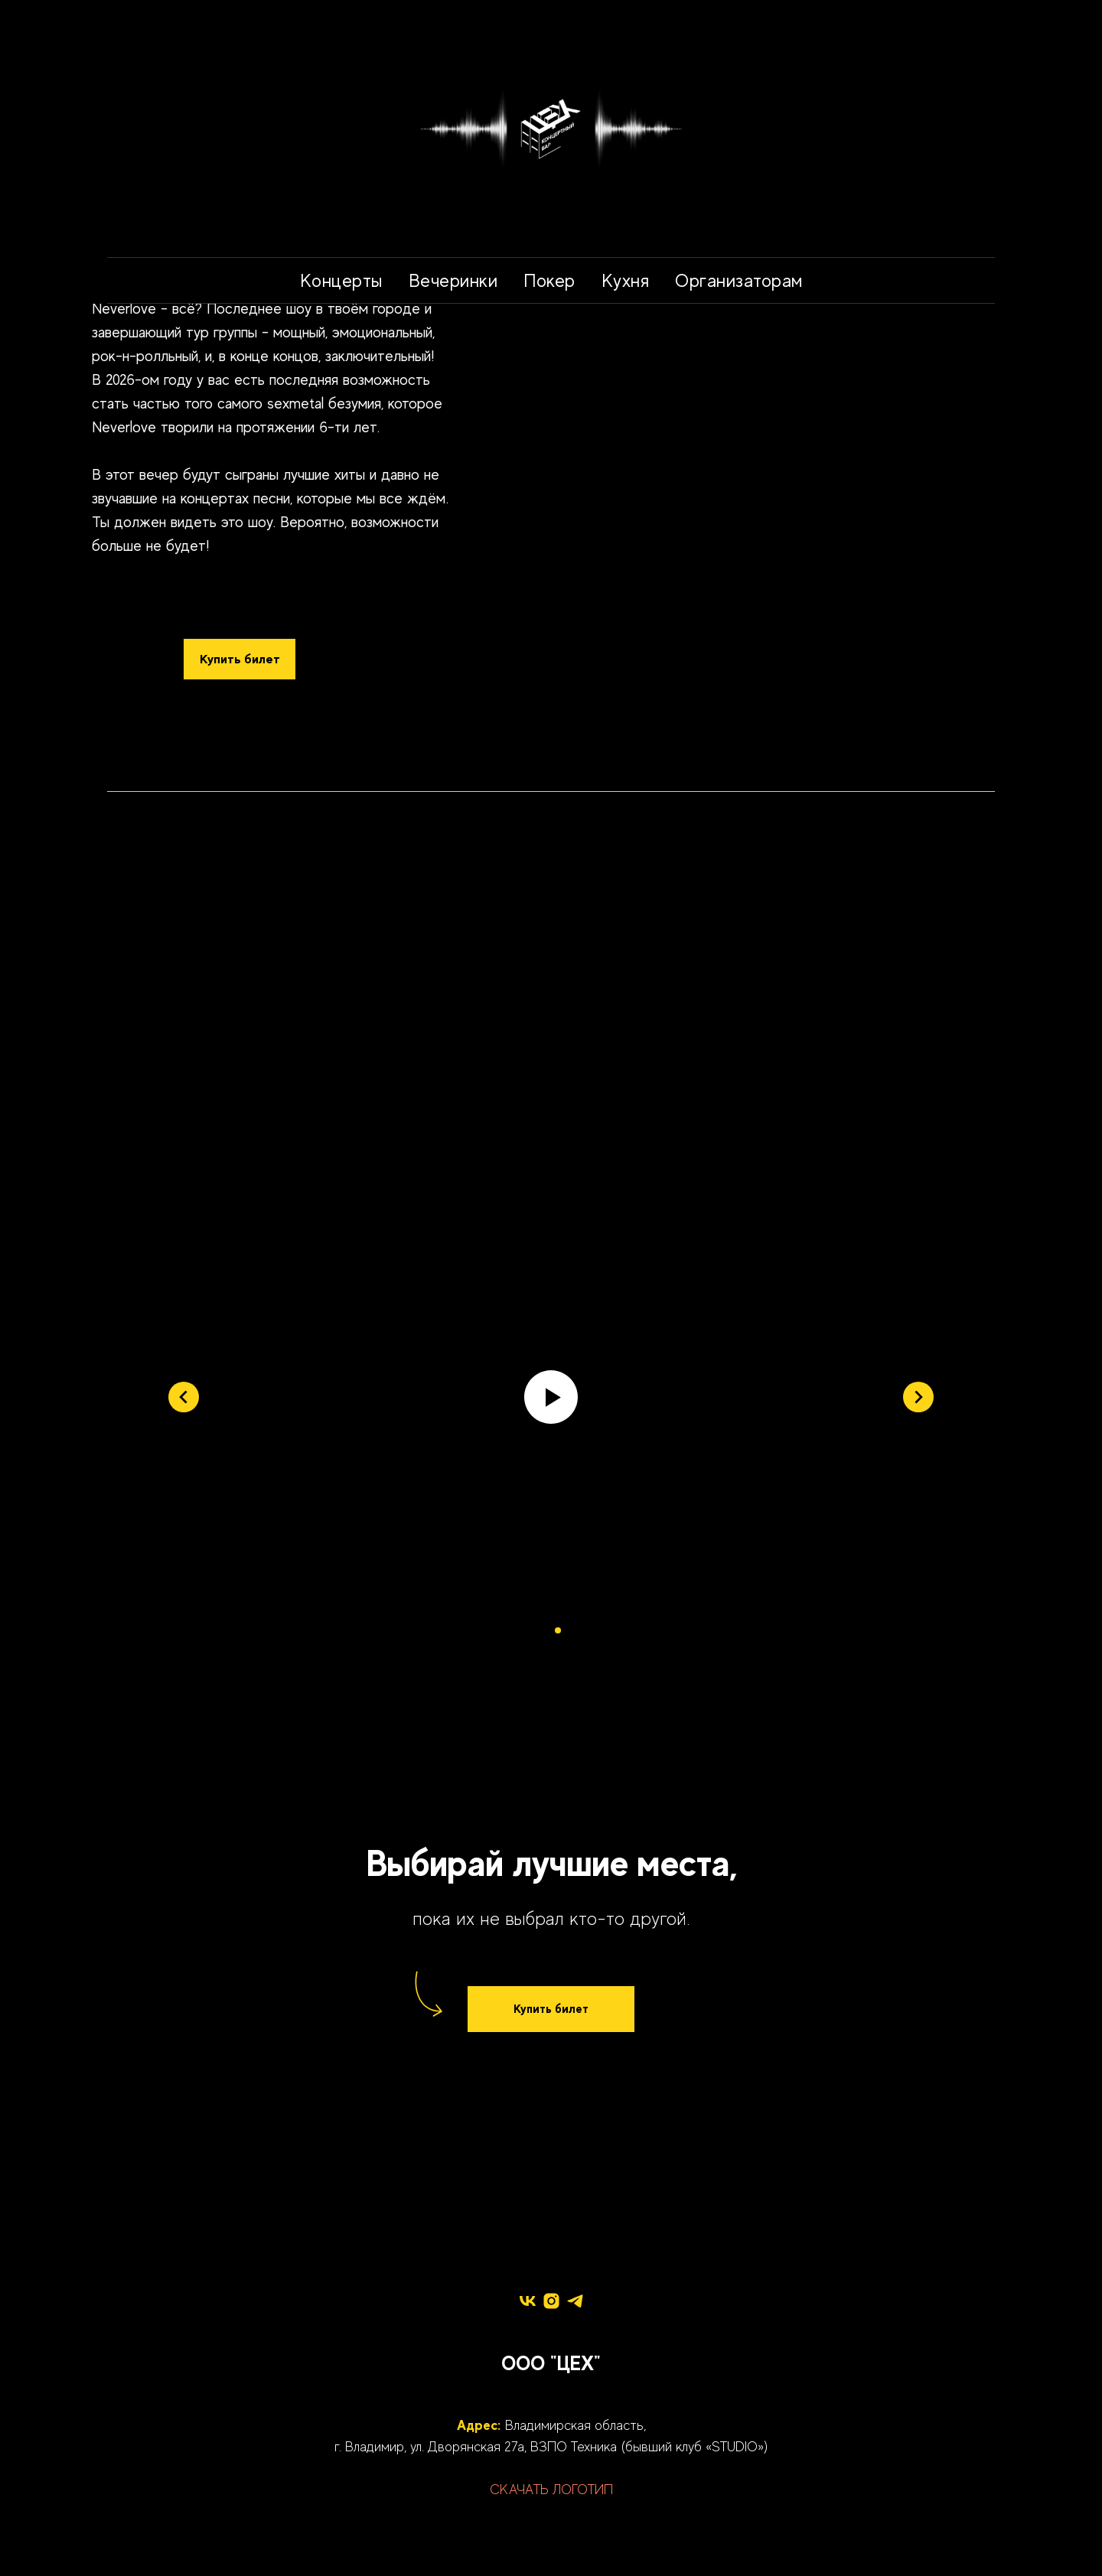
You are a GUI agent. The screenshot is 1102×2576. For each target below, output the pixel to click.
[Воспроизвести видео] (551, 1397)
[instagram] (551, 2301)
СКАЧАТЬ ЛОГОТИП (551, 2489)
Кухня (626, 280)
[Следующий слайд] (918, 1397)
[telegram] (575, 2301)
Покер (549, 280)
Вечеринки (453, 280)
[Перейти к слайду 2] (558, 1630)
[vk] (527, 2301)
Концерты (341, 280)
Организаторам (739, 280)
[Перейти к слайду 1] (544, 1630)
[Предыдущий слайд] (183, 1397)
